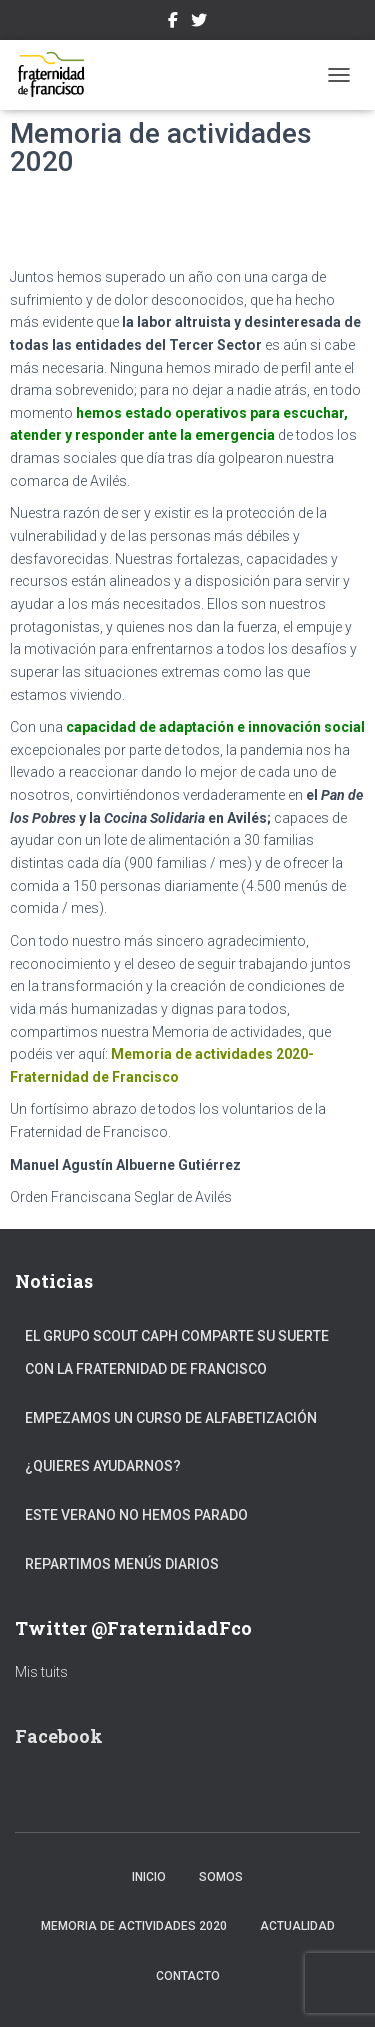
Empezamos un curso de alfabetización (171, 1418)
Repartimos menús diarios (122, 1564)
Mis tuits (41, 1672)
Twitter (199, 23)
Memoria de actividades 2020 (134, 1926)
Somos (221, 1877)
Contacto (188, 1976)
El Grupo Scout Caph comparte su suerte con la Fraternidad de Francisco (177, 1353)
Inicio (149, 1877)
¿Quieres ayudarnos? (103, 1466)
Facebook (173, 23)
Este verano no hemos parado (136, 1515)
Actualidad (297, 1926)
